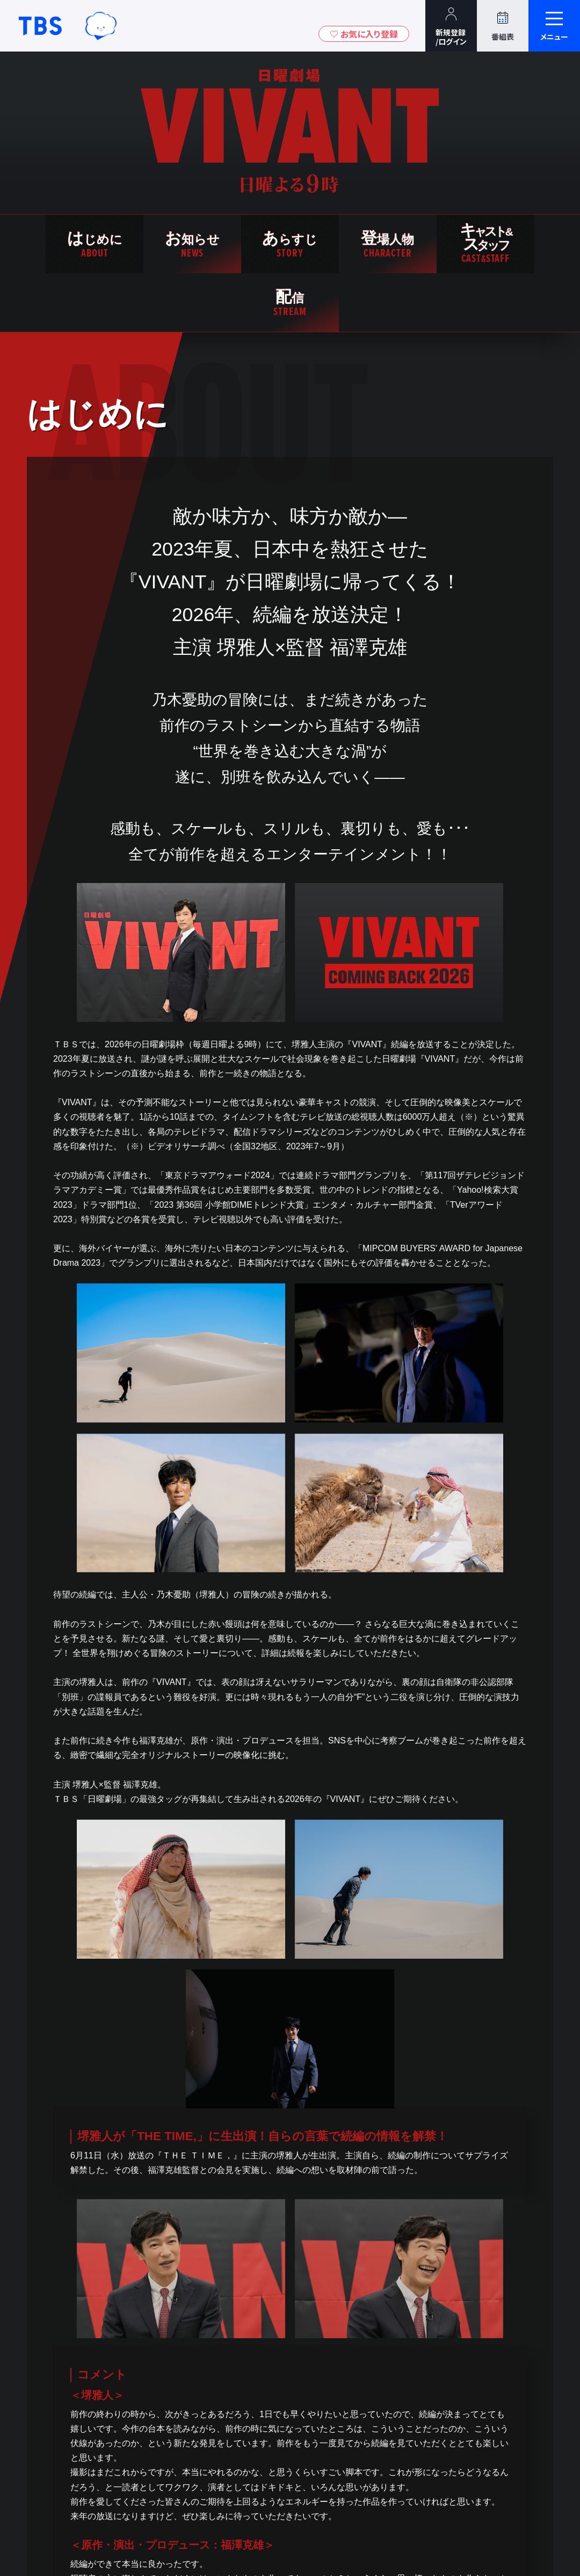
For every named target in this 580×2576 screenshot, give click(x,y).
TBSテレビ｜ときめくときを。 (40, 26)
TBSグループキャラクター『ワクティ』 (101, 26)
